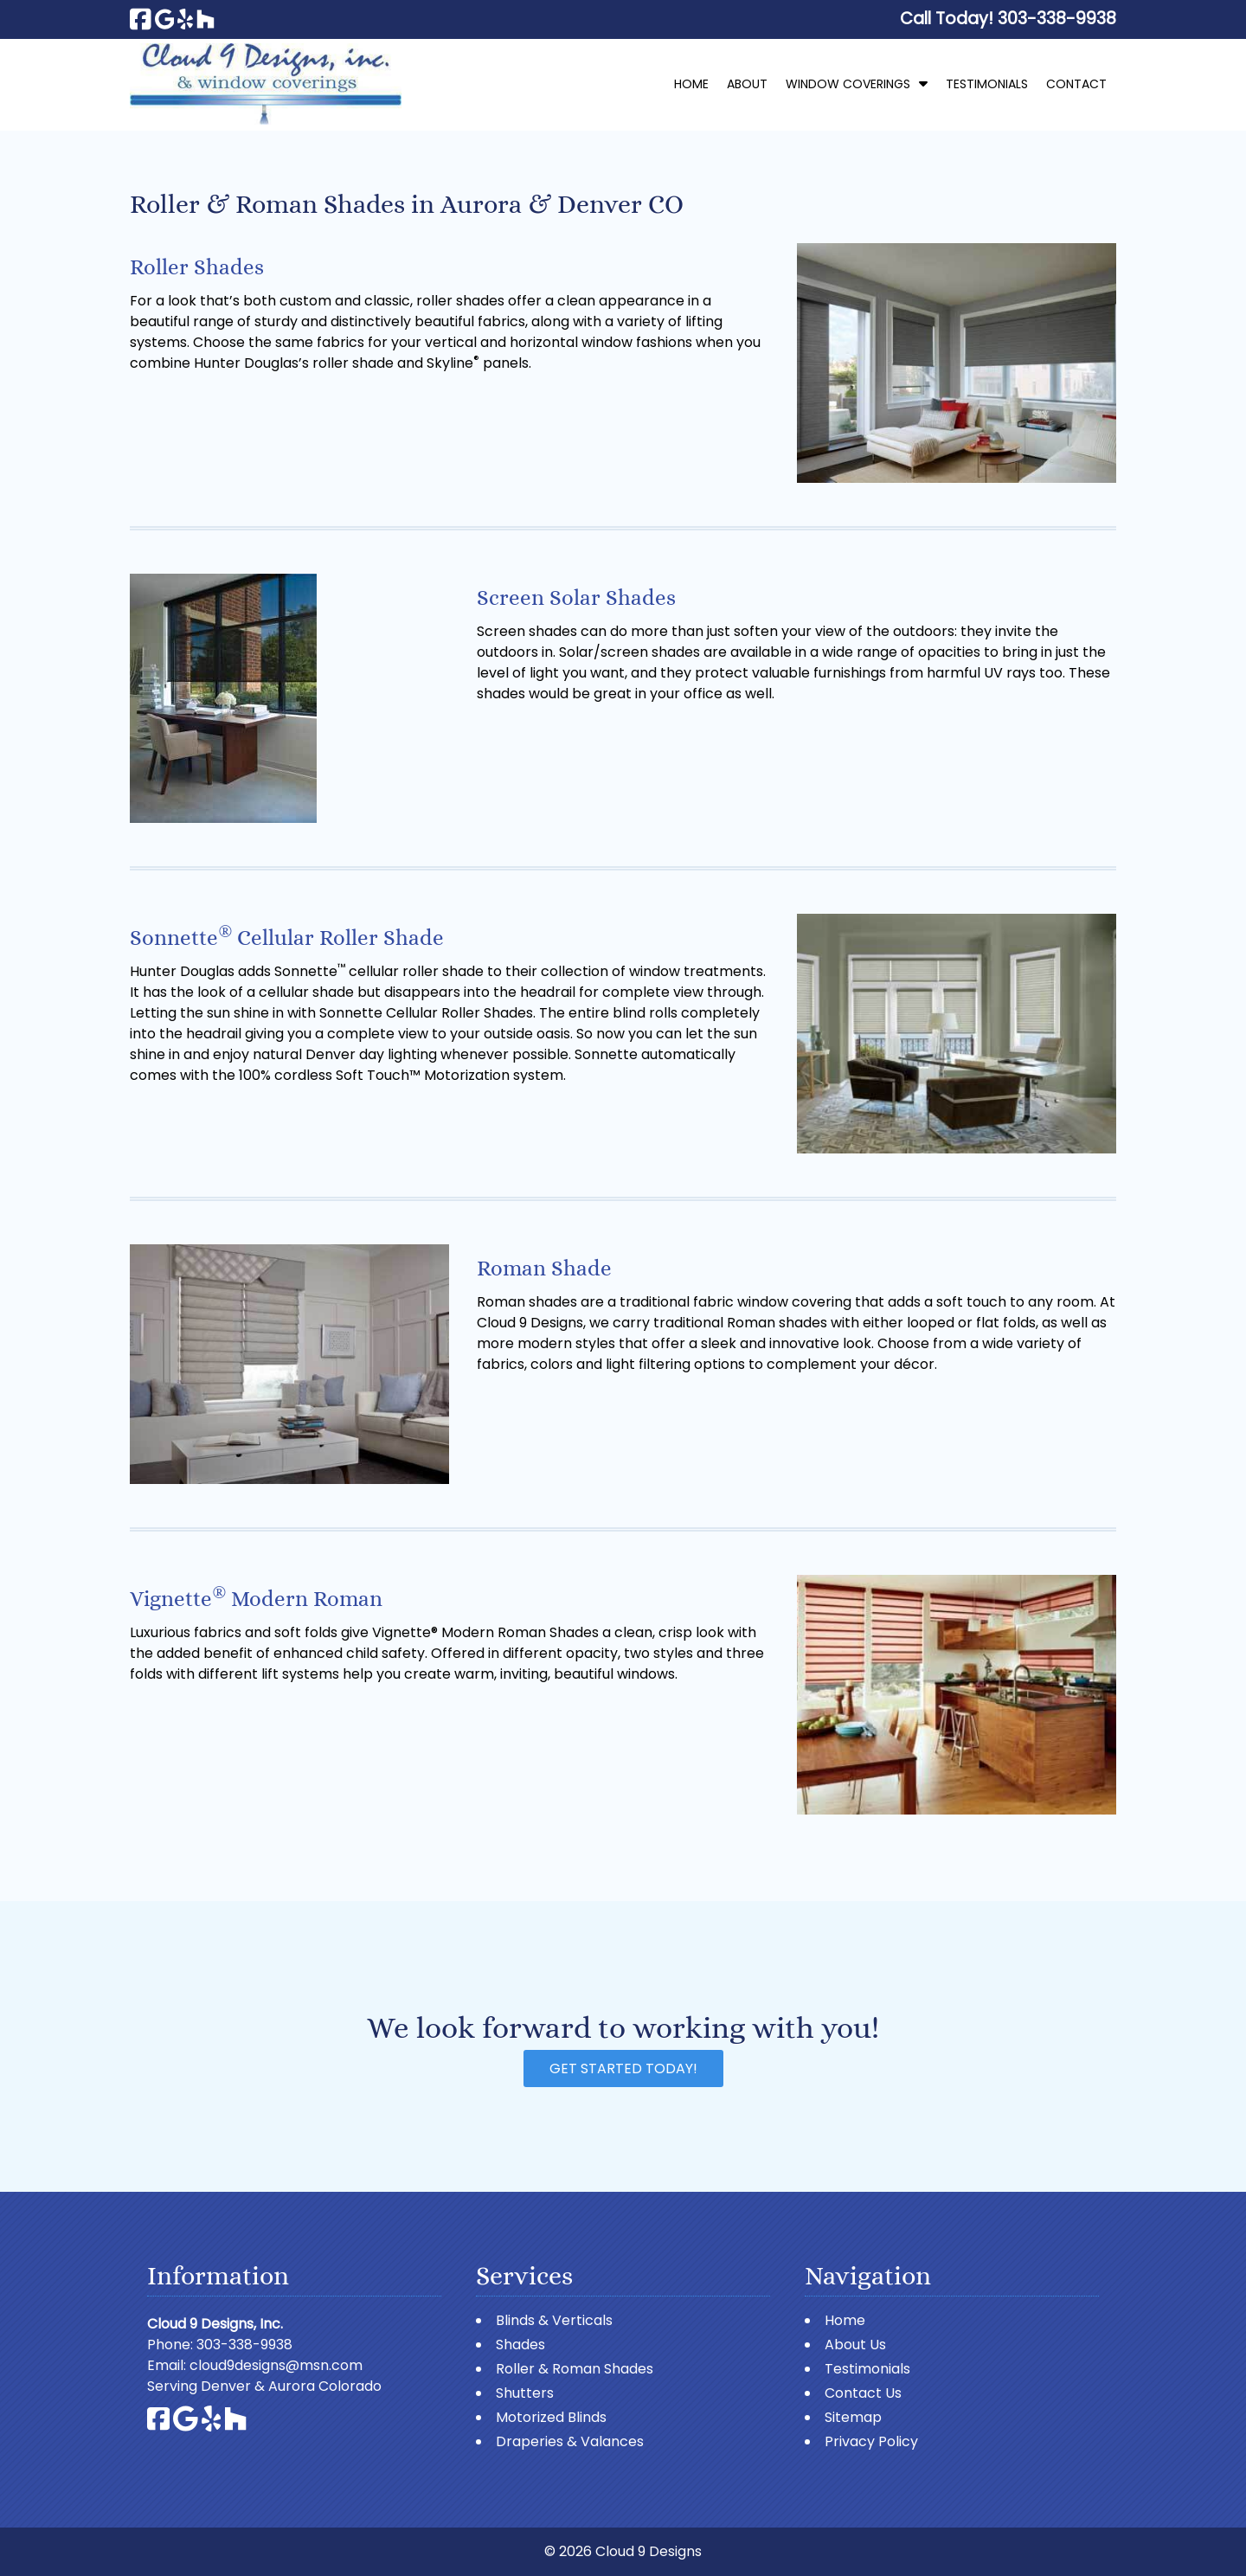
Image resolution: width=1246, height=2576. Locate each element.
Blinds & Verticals (554, 2320)
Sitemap (853, 2417)
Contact (1076, 84)
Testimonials (987, 84)
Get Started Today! (623, 2068)
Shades (520, 2344)
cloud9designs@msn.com (276, 2365)
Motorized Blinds (551, 2417)
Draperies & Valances (570, 2441)
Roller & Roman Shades (574, 2369)
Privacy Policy (871, 2441)
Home (691, 84)
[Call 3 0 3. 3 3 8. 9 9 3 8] (1057, 18)
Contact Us (863, 2393)
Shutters (525, 2393)
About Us (855, 2344)
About (747, 84)
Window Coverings (848, 84)
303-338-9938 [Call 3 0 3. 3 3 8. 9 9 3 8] (244, 2344)
